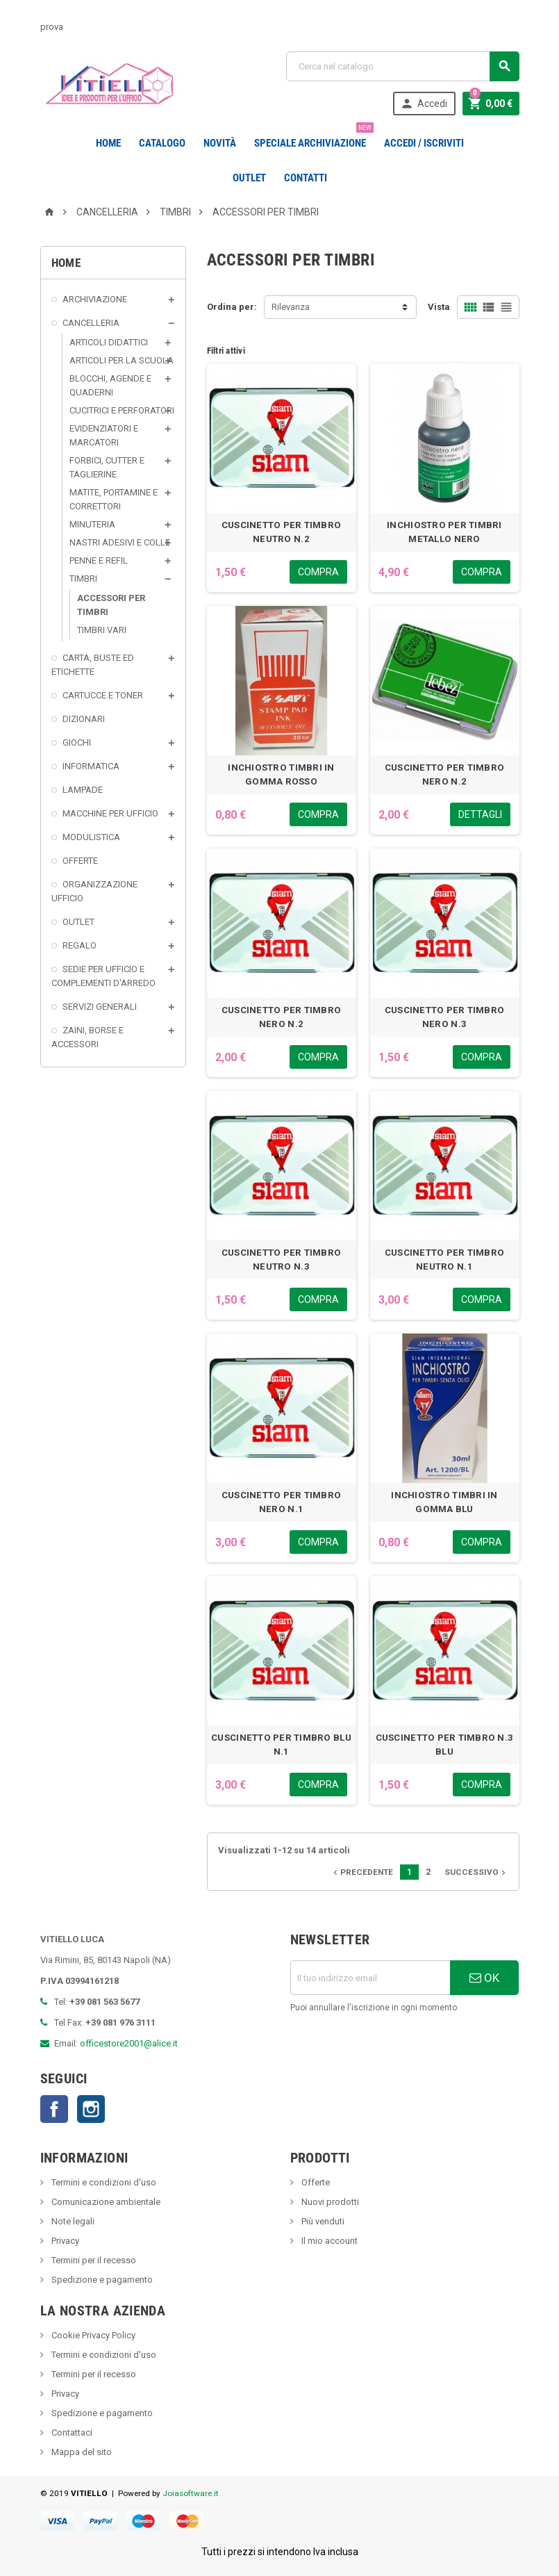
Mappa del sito (80, 2452)
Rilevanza (291, 307)
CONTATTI (305, 178)
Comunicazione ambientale (104, 2202)
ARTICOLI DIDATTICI (108, 342)
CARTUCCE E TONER (102, 695)
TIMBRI (83, 578)
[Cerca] (402, 66)
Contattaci (70, 2432)
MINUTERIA (92, 524)
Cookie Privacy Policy (92, 2335)
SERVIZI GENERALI (99, 1006)
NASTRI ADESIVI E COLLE (119, 542)
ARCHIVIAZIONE (94, 299)
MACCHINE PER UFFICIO (110, 813)
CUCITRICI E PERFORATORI (121, 410)
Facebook (54, 2109)
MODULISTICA (91, 837)
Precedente (362, 1872)
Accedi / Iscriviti (424, 143)
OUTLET (249, 178)
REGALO (79, 945)
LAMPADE (82, 790)
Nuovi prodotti (329, 2202)
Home (108, 143)
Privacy (64, 2240)
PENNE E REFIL (98, 560)
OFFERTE (80, 860)
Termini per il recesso (92, 2260)
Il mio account (328, 2240)
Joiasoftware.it (190, 2493)
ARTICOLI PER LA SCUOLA (121, 360)
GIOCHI (76, 742)
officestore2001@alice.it (129, 2043)
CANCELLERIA (90, 323)
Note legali (71, 2221)
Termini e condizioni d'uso (102, 2182)
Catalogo (162, 143)
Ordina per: (232, 307)
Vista (439, 307)
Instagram (91, 2109)
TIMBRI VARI (101, 630)
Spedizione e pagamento (101, 2279)
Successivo (476, 1872)
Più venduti (321, 2221)
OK (484, 1978)
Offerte (314, 2182)
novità (219, 143)
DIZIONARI (83, 719)
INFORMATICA (90, 766)
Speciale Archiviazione (313, 137)
